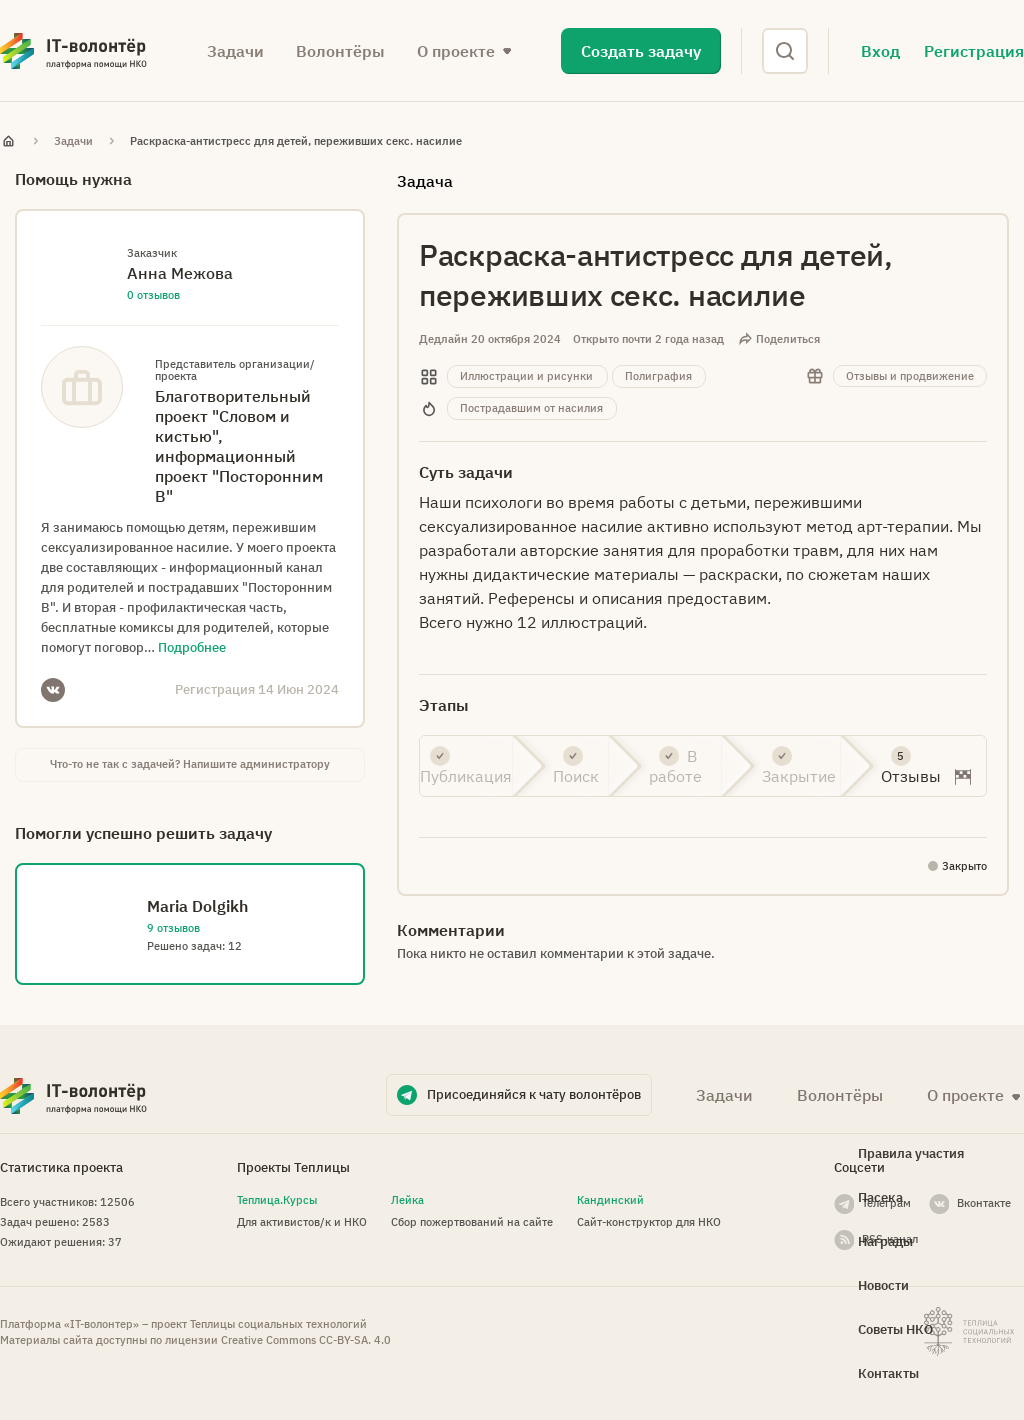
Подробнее (192, 647)
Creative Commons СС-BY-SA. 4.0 (306, 1340)
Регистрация (974, 51)
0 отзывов (153, 295)
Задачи (235, 51)
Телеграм (886, 1203)
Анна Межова (180, 273)
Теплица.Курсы (277, 1200)
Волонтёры (340, 51)
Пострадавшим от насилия (531, 408)
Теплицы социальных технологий (278, 1324)
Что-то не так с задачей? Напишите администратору (190, 764)
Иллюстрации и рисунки (526, 376)
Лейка (407, 1200)
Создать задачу (641, 51)
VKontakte (53, 690)
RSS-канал (890, 1239)
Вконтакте (984, 1203)
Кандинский (610, 1200)
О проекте (456, 51)
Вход (880, 51)
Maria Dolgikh (197, 906)
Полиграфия (658, 376)
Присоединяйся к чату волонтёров (534, 1094)
